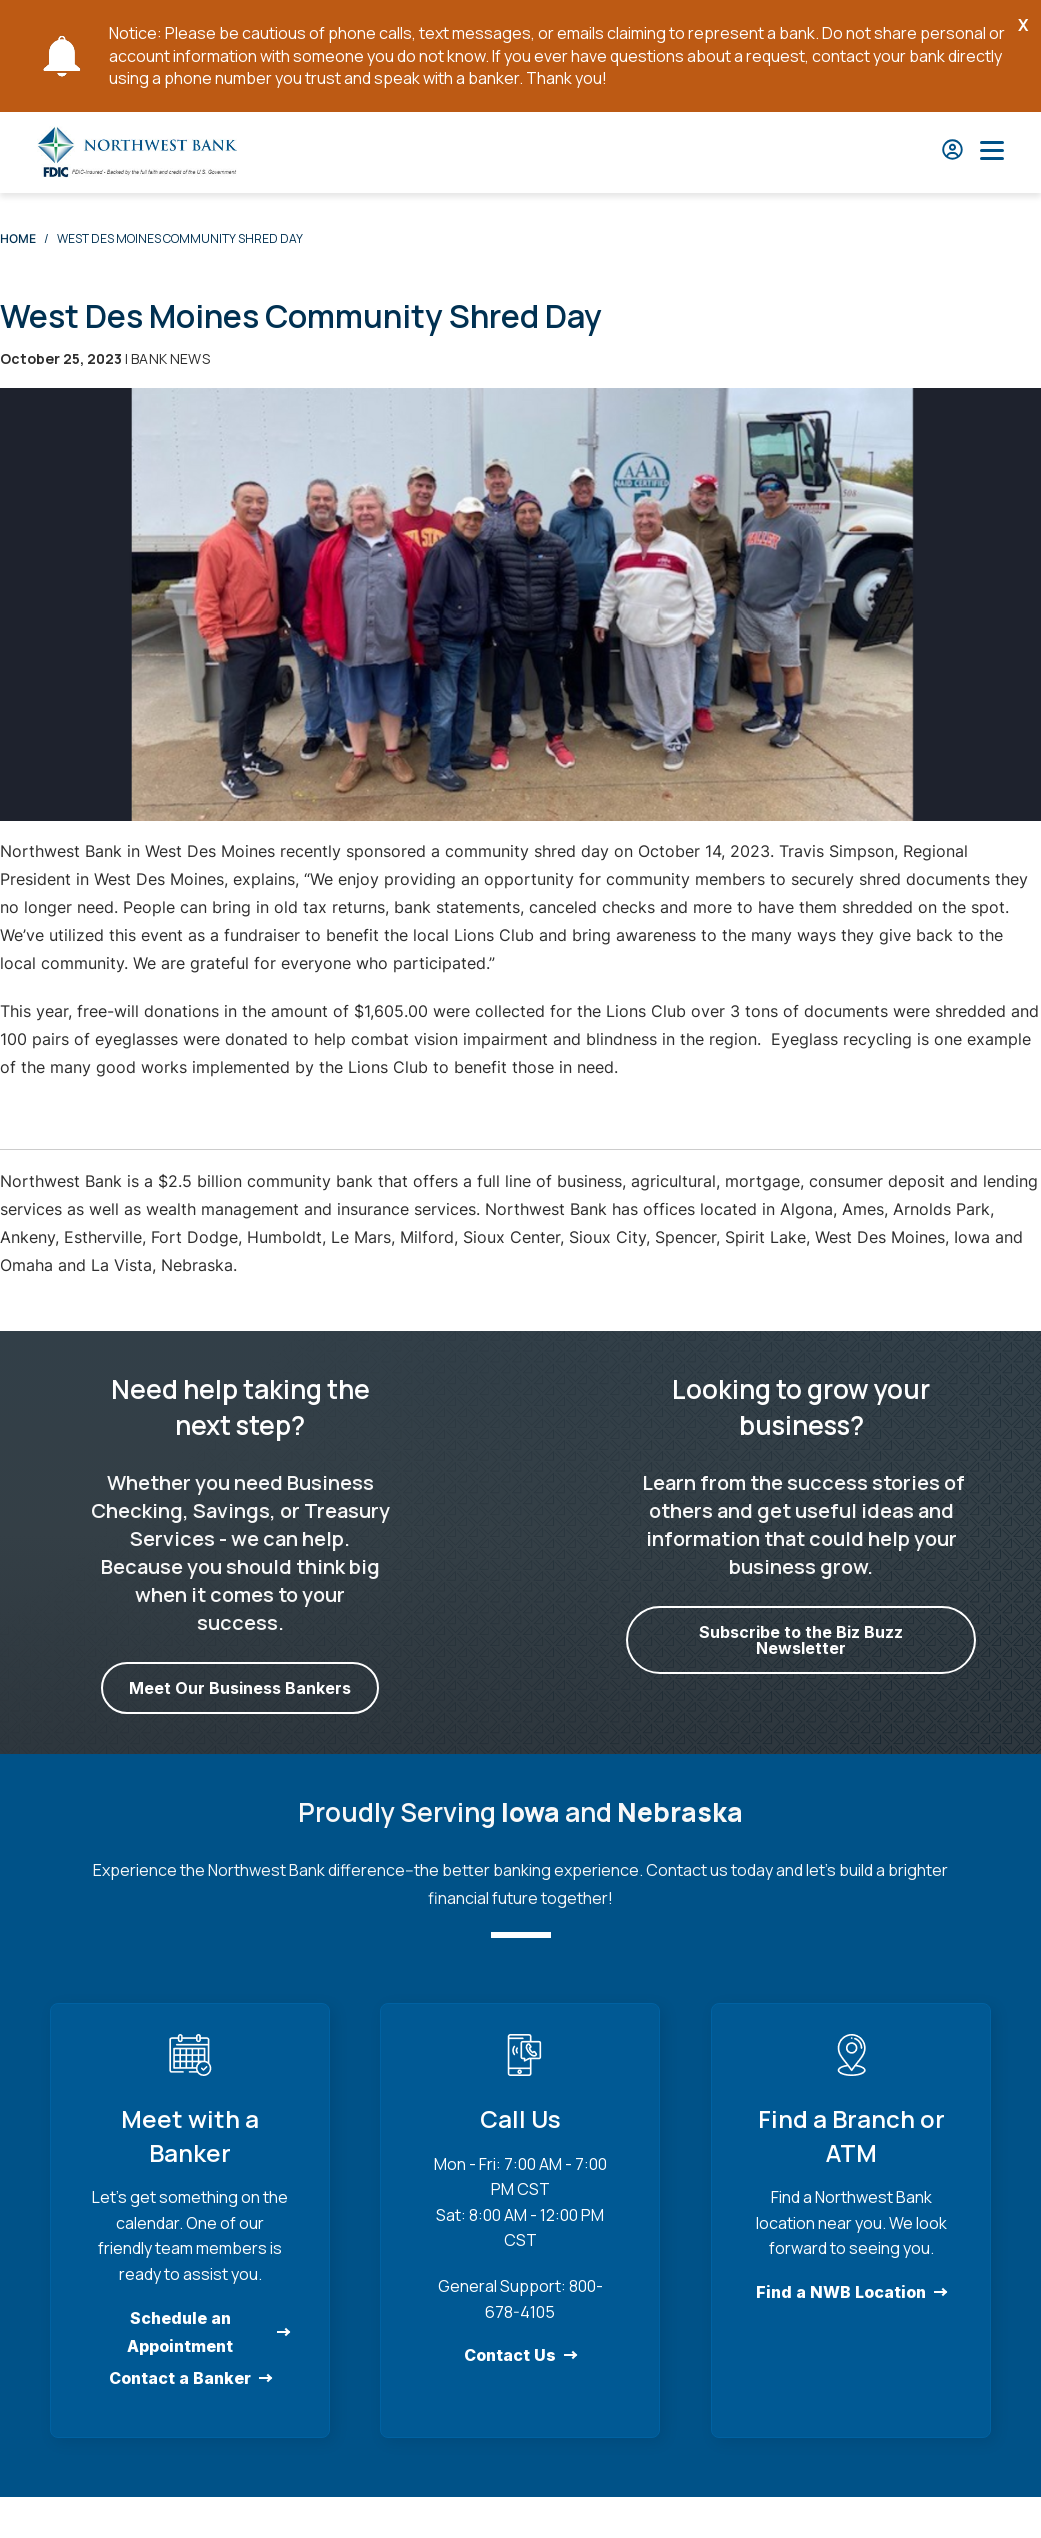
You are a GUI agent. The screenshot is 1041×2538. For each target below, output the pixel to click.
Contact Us (510, 2355)
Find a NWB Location (841, 2292)
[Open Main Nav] (992, 152)
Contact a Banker (180, 2377)
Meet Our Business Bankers (240, 1688)
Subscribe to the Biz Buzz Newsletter (801, 1640)
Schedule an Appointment (180, 2331)
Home (18, 238)
